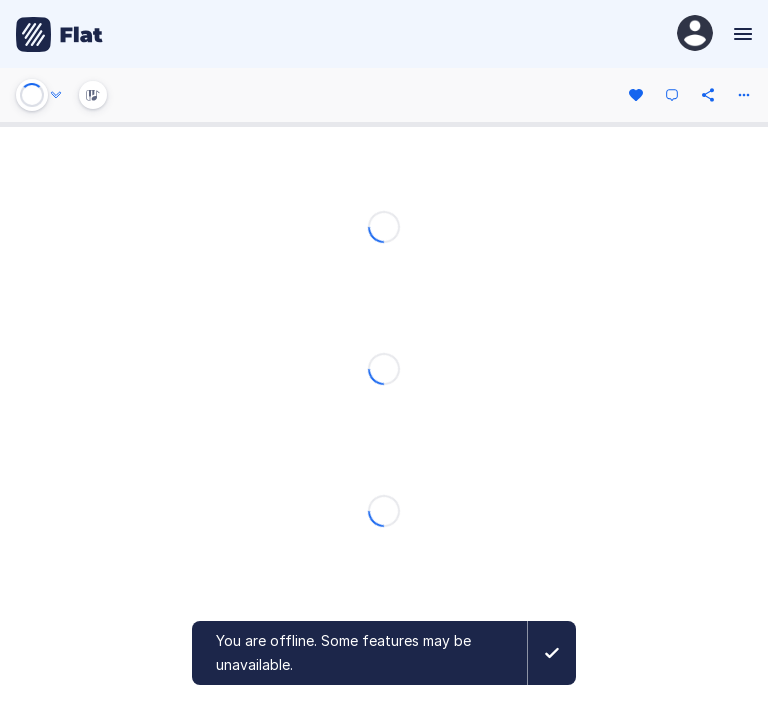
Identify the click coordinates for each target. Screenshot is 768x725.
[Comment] (672, 95)
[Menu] (740, 34)
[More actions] (744, 95)
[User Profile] (695, 34)
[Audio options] (56, 95)
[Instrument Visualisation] (93, 95)
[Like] (636, 95)
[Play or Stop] (32, 95)
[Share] (708, 95)
